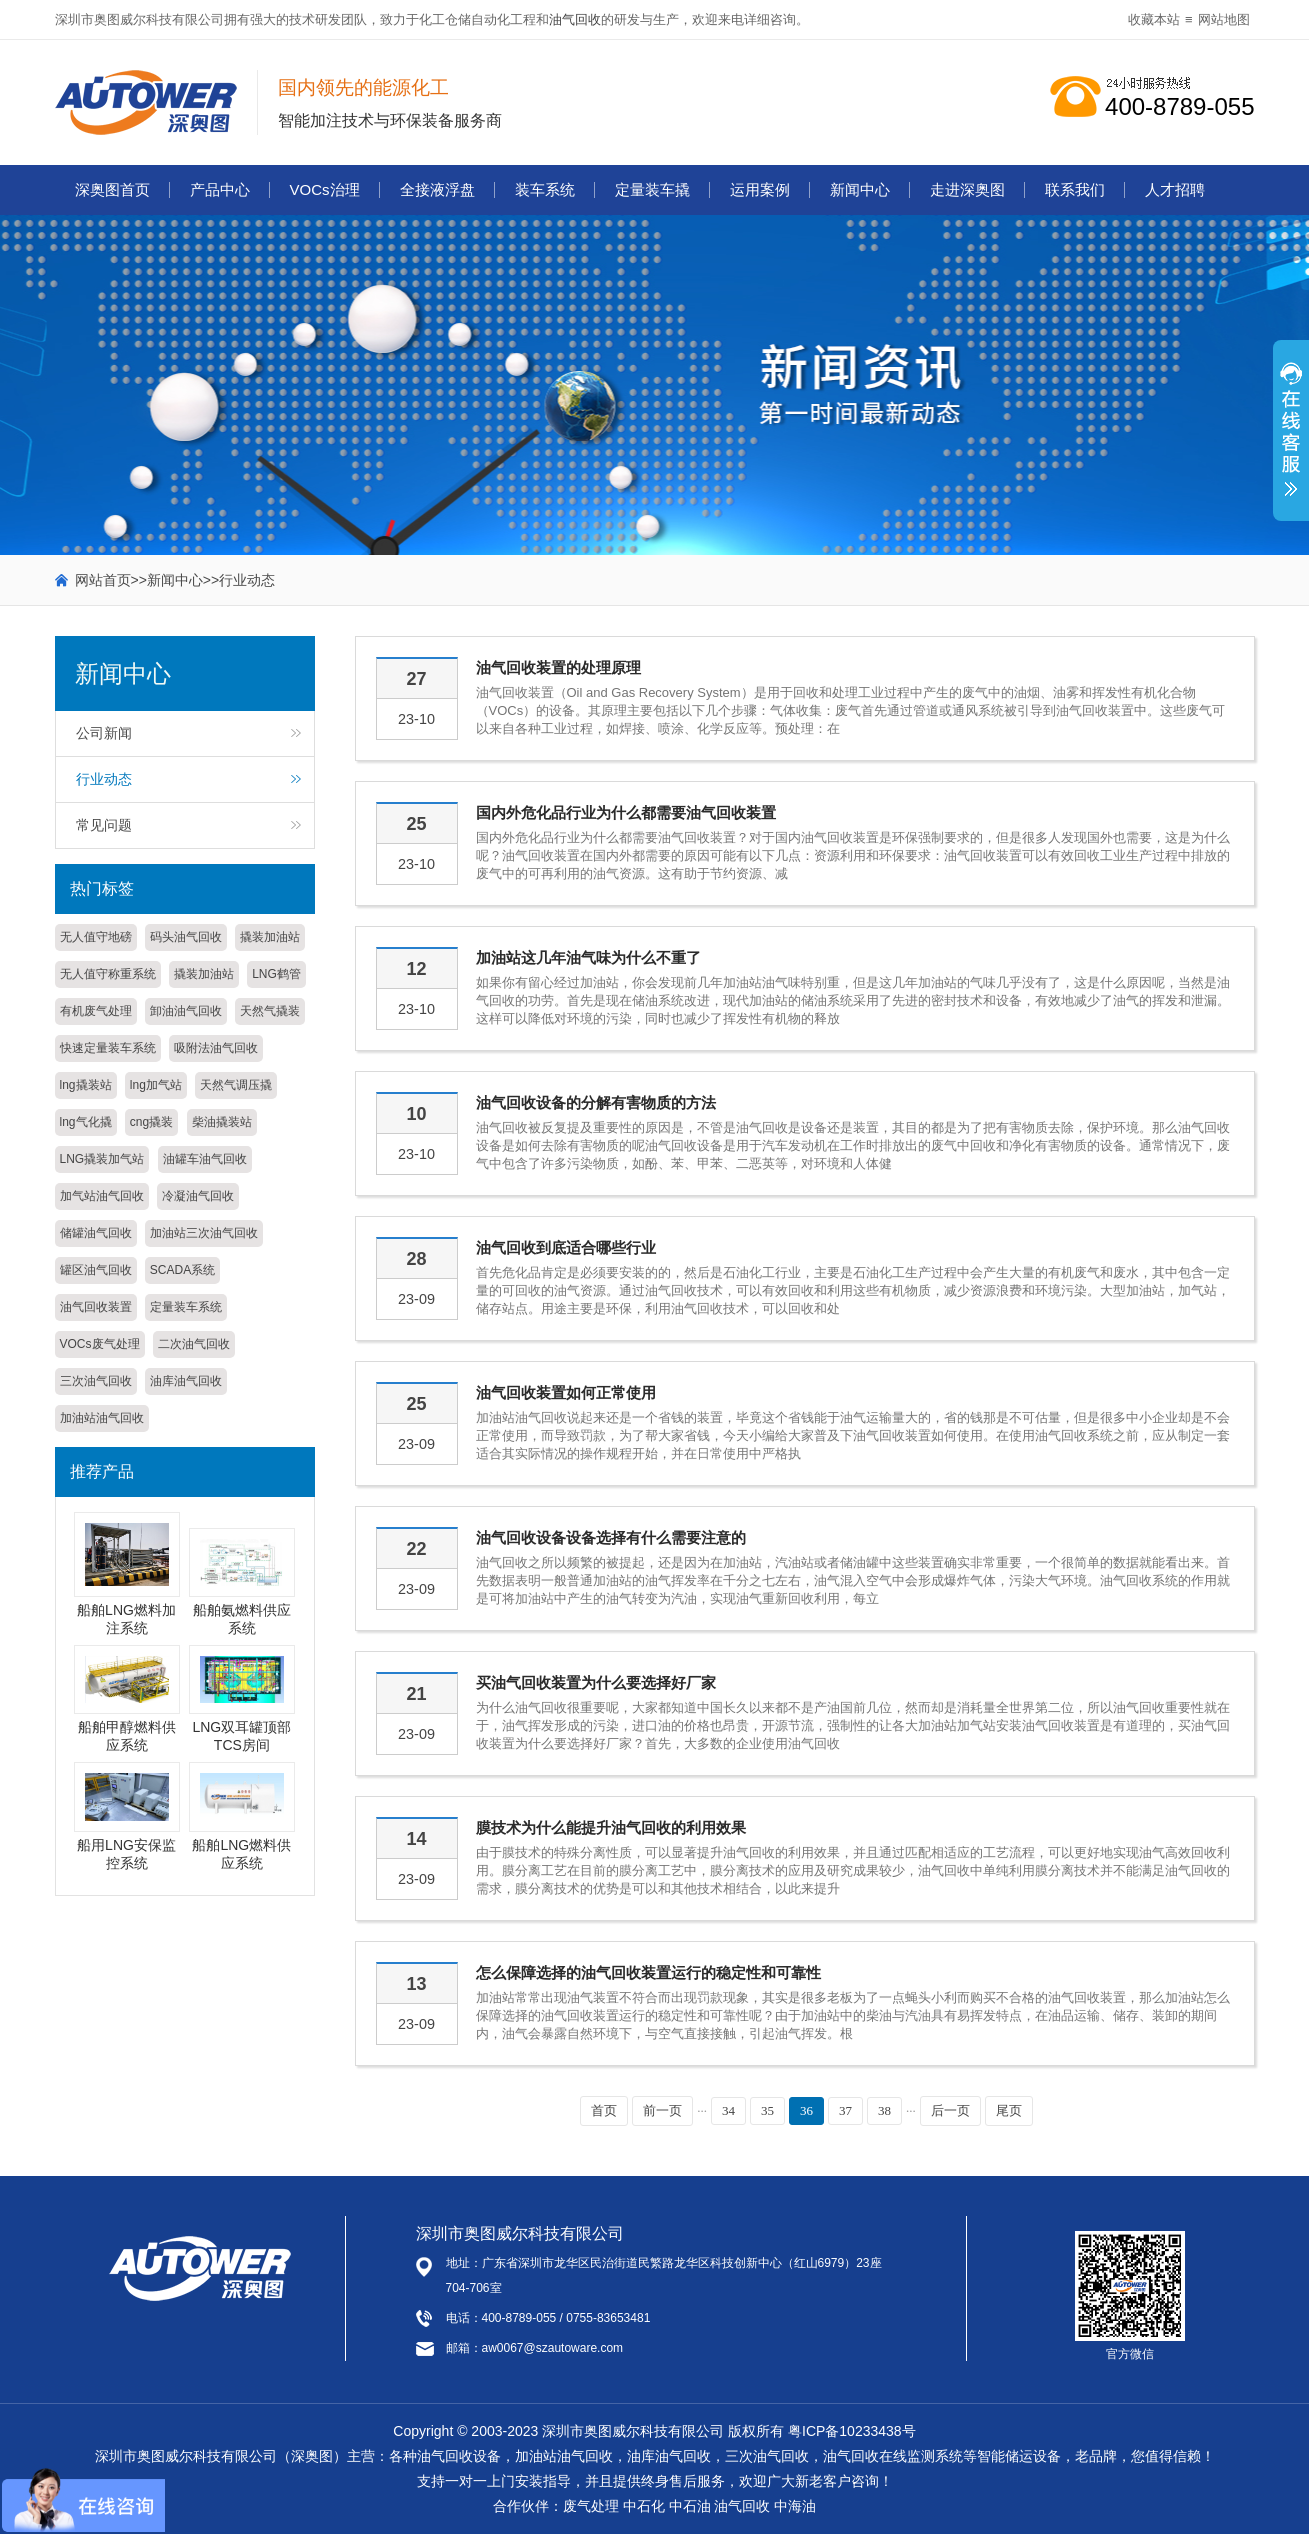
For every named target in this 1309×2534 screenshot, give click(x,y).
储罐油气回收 (96, 1233)
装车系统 (545, 189)
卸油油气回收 (186, 1011)
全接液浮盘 (437, 189)
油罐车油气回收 (205, 1159)
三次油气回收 (96, 1381)
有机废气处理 (96, 1011)
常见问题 (104, 825)
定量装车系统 (186, 1307)
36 (806, 2110)
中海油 (795, 2506)
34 (728, 2110)
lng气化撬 (86, 1122)
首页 (604, 2110)
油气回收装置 (96, 1307)
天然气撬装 (270, 1011)
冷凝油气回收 (198, 1196)
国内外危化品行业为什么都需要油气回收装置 (626, 812)
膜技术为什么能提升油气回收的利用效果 (611, 1827)
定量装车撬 (652, 189)
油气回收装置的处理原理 (558, 667)
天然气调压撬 (236, 1085)
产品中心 (220, 189)
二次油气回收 (194, 1344)
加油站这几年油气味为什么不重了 (588, 957)
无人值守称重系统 (108, 974)
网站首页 (103, 580)
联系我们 (1075, 189)
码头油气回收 (186, 937)
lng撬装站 (86, 1085)
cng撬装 (151, 1122)
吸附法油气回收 (216, 1048)
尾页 (1009, 2110)
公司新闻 (104, 733)
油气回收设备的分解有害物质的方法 (596, 1102)
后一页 (950, 2110)
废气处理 (591, 2506)
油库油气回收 (186, 1381)
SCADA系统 (182, 1270)
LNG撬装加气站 (102, 1159)
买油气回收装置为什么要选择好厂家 (596, 1682)
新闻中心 (860, 189)
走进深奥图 (967, 189)
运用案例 (760, 189)
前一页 (662, 2110)
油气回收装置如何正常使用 (566, 1392)
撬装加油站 (270, 937)
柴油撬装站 (222, 1122)
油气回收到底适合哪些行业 (566, 1247)
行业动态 (247, 580)
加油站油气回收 (102, 1418)
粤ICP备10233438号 (852, 2431)
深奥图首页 (112, 189)
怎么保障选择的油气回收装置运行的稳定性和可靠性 (648, 1972)
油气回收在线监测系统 (893, 2456)
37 (845, 2110)
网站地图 (1224, 19)
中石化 (644, 2506)
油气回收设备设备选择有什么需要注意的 (611, 1537)
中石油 (690, 2506)
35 (767, 2110)
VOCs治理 (325, 189)
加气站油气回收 (102, 1196)
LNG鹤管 (276, 974)
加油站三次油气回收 (204, 1233)
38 (884, 2110)
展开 (1291, 441)
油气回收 (575, 19)
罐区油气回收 (96, 1270)
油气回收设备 (459, 2456)
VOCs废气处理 (100, 1344)
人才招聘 (1175, 189)
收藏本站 (1154, 19)
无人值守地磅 (96, 937)
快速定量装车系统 (108, 1048)
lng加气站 (156, 1085)
